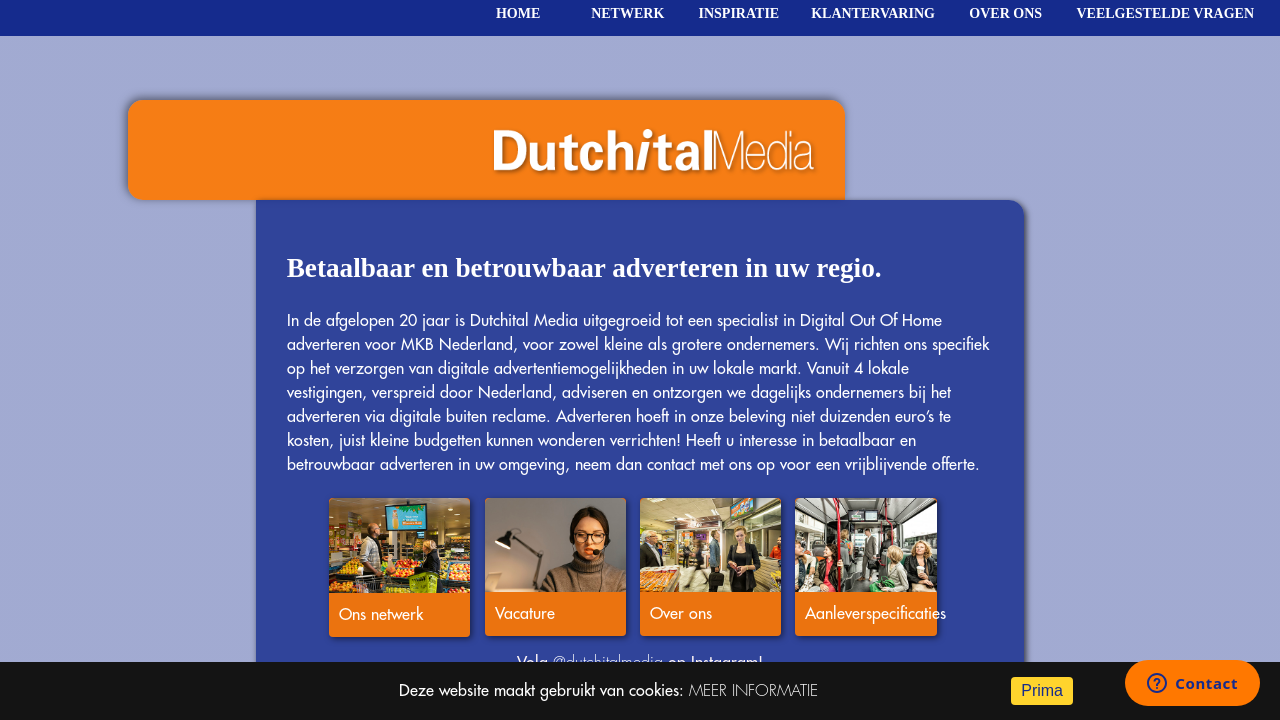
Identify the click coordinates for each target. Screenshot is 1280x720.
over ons (1005, 13)
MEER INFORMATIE (753, 691)
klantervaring (873, 13)
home (518, 13)
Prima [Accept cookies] (1042, 690)
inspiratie (739, 13)
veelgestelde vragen (1165, 13)
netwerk (627, 13)
